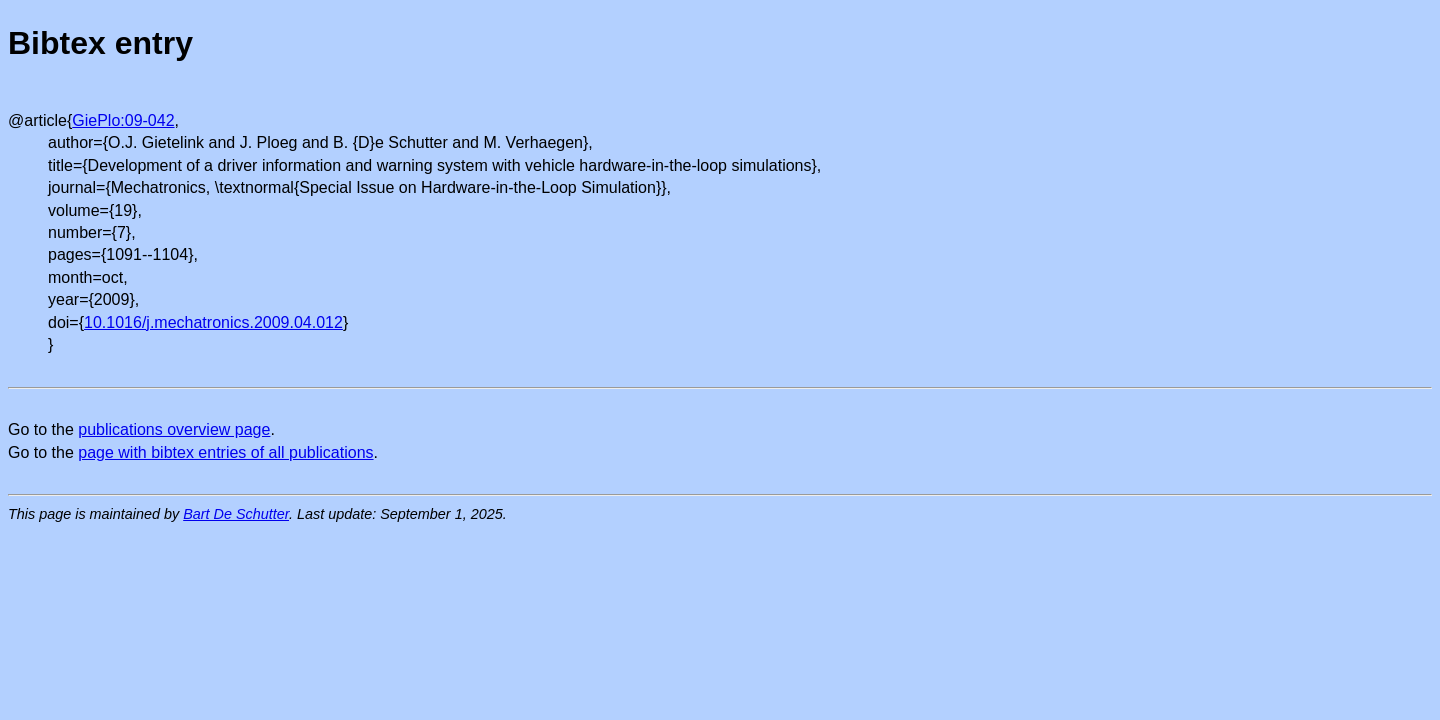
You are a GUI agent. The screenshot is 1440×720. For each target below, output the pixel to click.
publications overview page (174, 429)
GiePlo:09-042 (123, 120)
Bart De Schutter (236, 514)
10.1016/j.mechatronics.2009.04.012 (213, 322)
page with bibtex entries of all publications (225, 452)
